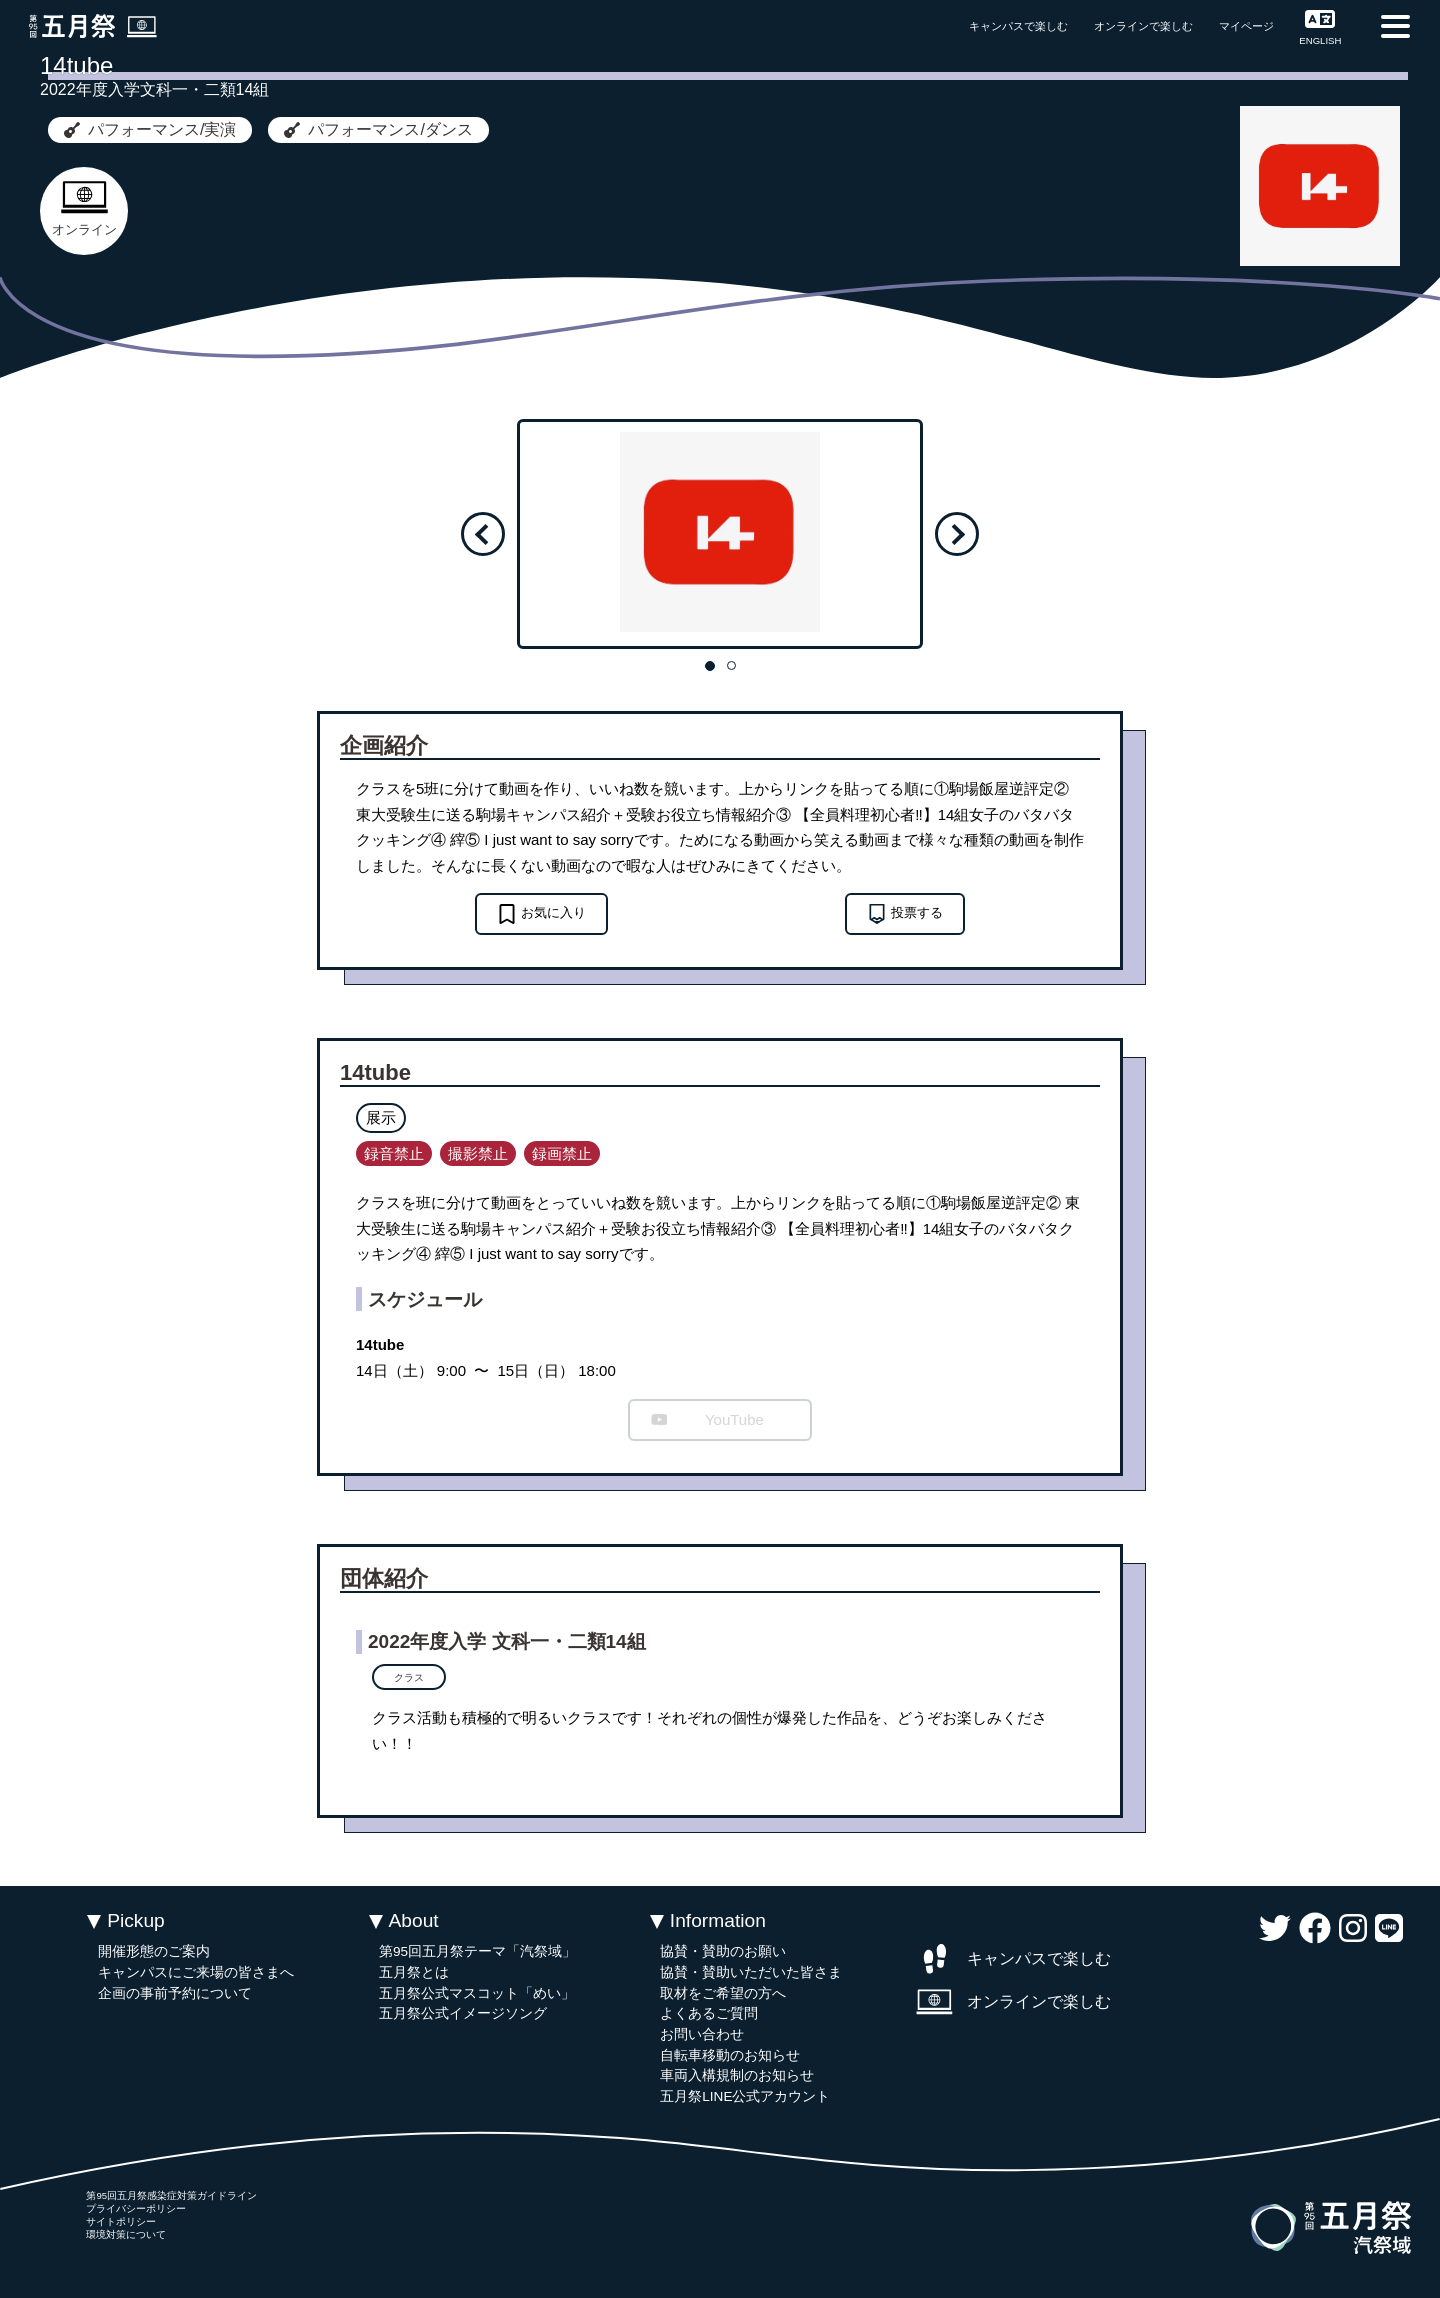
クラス (409, 1677)
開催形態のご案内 (154, 1951)
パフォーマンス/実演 (150, 129)
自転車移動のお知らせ (730, 2055)
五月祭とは (414, 1972)
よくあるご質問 (709, 2013)
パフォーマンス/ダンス (378, 129)
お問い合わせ (702, 2034)
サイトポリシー (121, 2221)
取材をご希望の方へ (723, 1993)
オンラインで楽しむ (1143, 26)
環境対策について (126, 2234)
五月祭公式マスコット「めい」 (477, 1993)
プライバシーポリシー (136, 2208)
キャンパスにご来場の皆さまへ (196, 1972)
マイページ (1246, 26)
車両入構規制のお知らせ (737, 2075)
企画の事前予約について (175, 1993)
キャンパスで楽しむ (1018, 26)
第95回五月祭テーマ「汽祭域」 (477, 1951)
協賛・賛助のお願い (723, 1951)
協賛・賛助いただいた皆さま (751, 1972)
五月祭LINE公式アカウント (745, 2096)
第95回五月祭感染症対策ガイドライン (171, 2195)
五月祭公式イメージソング (463, 2013)
